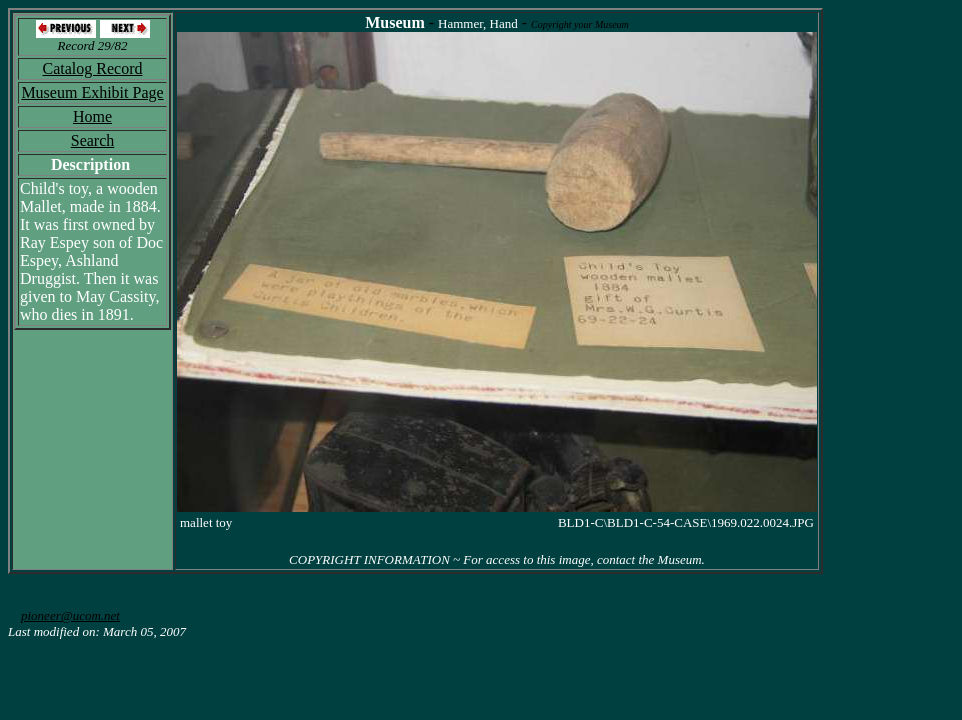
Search (93, 140)
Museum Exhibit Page (92, 92)
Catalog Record (93, 68)
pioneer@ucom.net (70, 615)
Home (92, 116)
